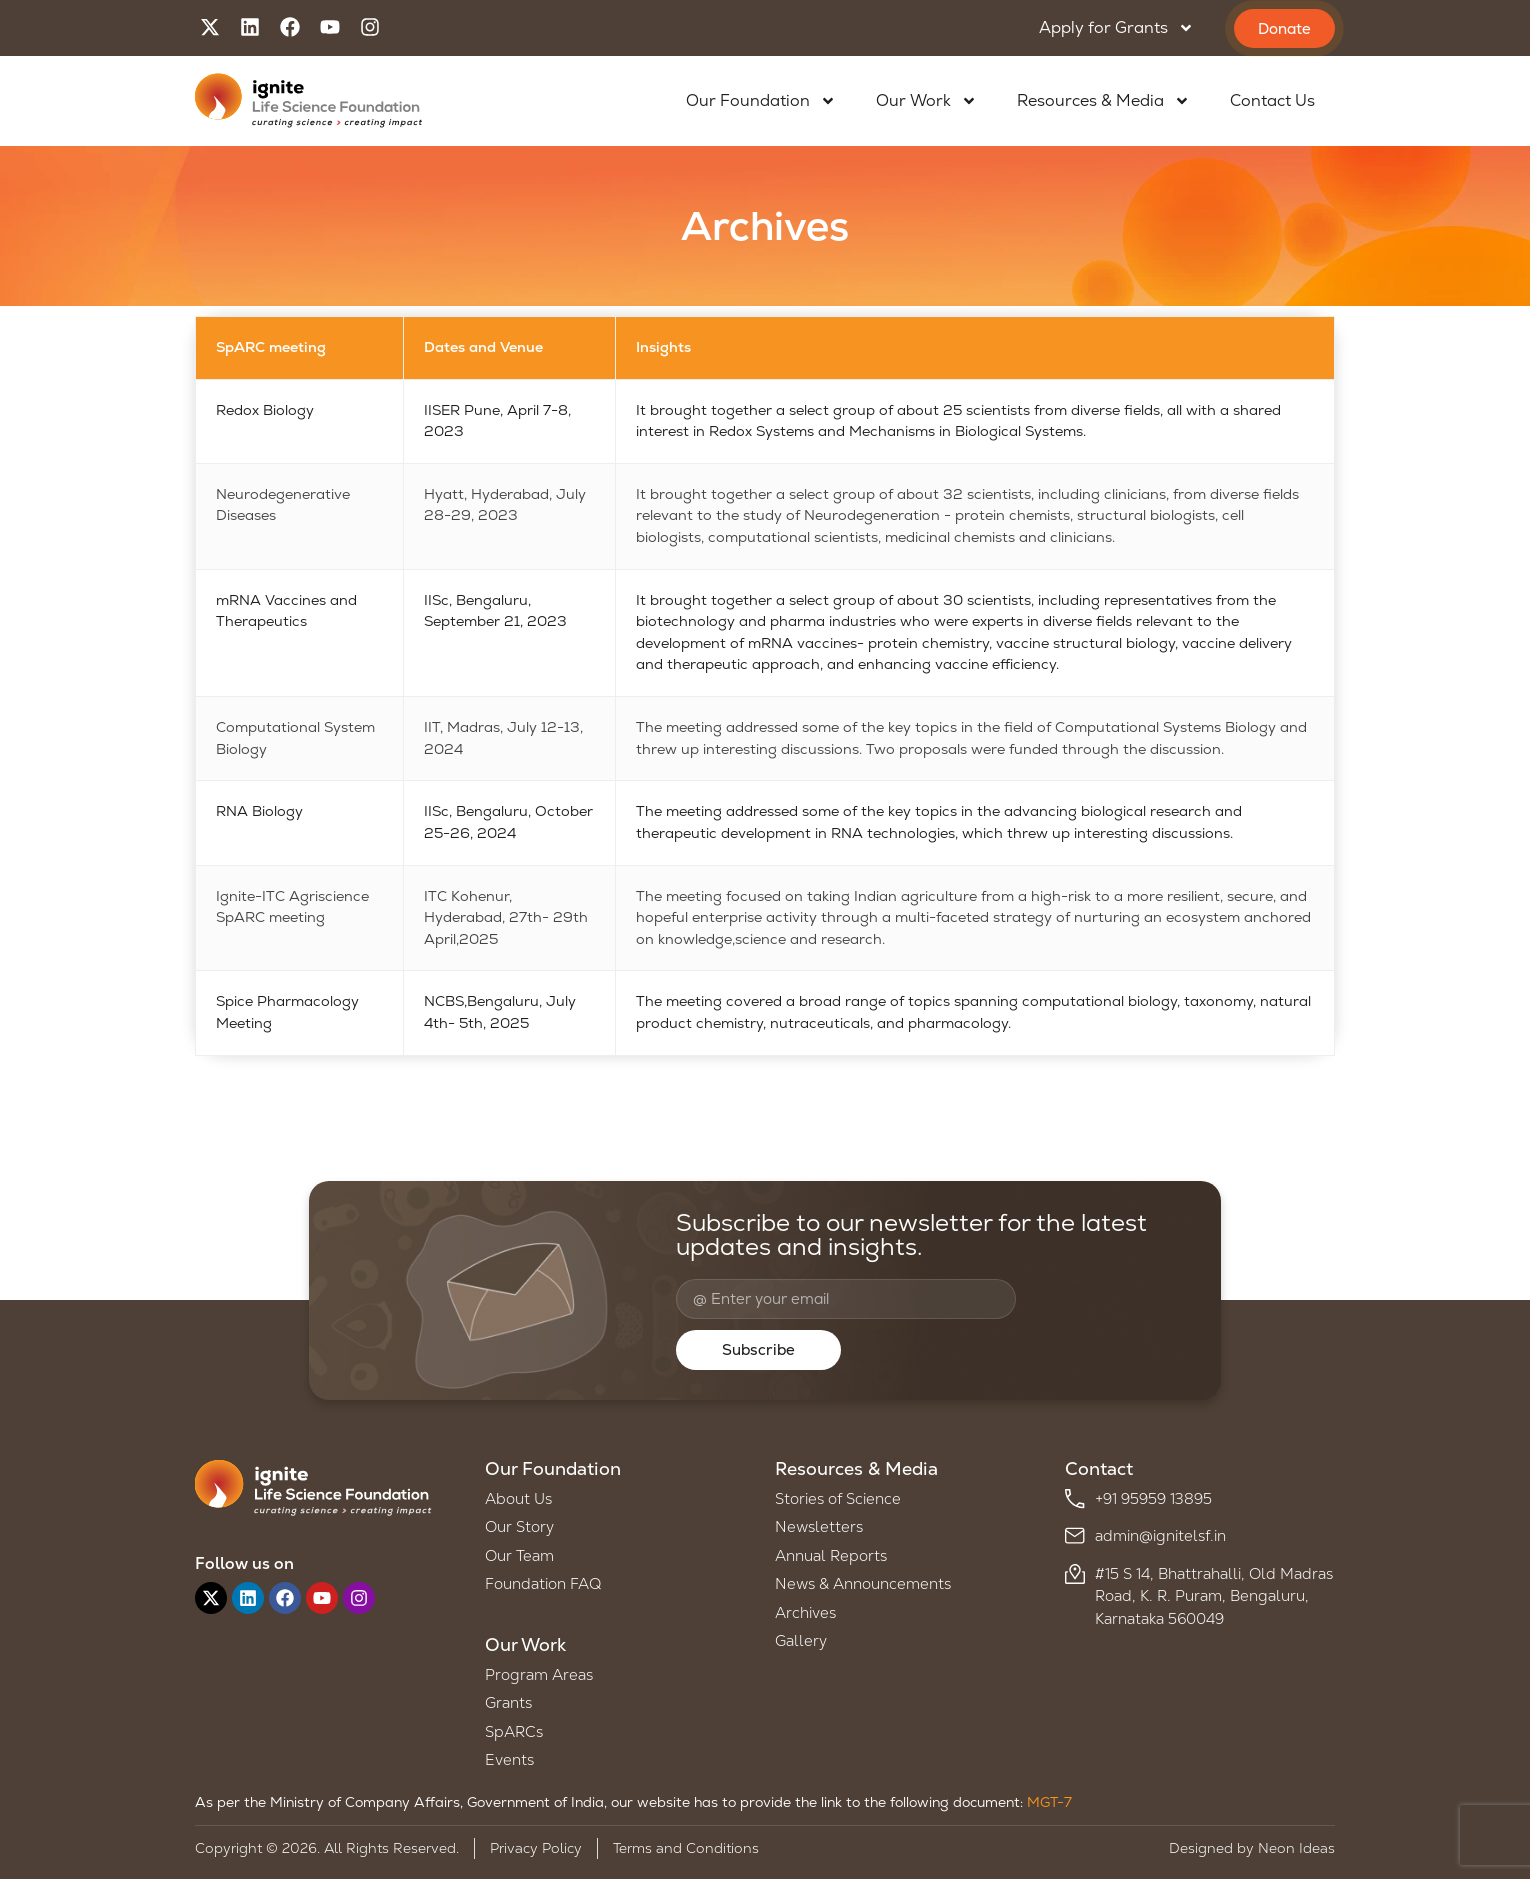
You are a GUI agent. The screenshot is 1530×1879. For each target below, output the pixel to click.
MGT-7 (1049, 1802)
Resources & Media (1103, 101)
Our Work (926, 101)
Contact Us (1272, 100)
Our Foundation (761, 101)
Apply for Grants (1116, 28)
